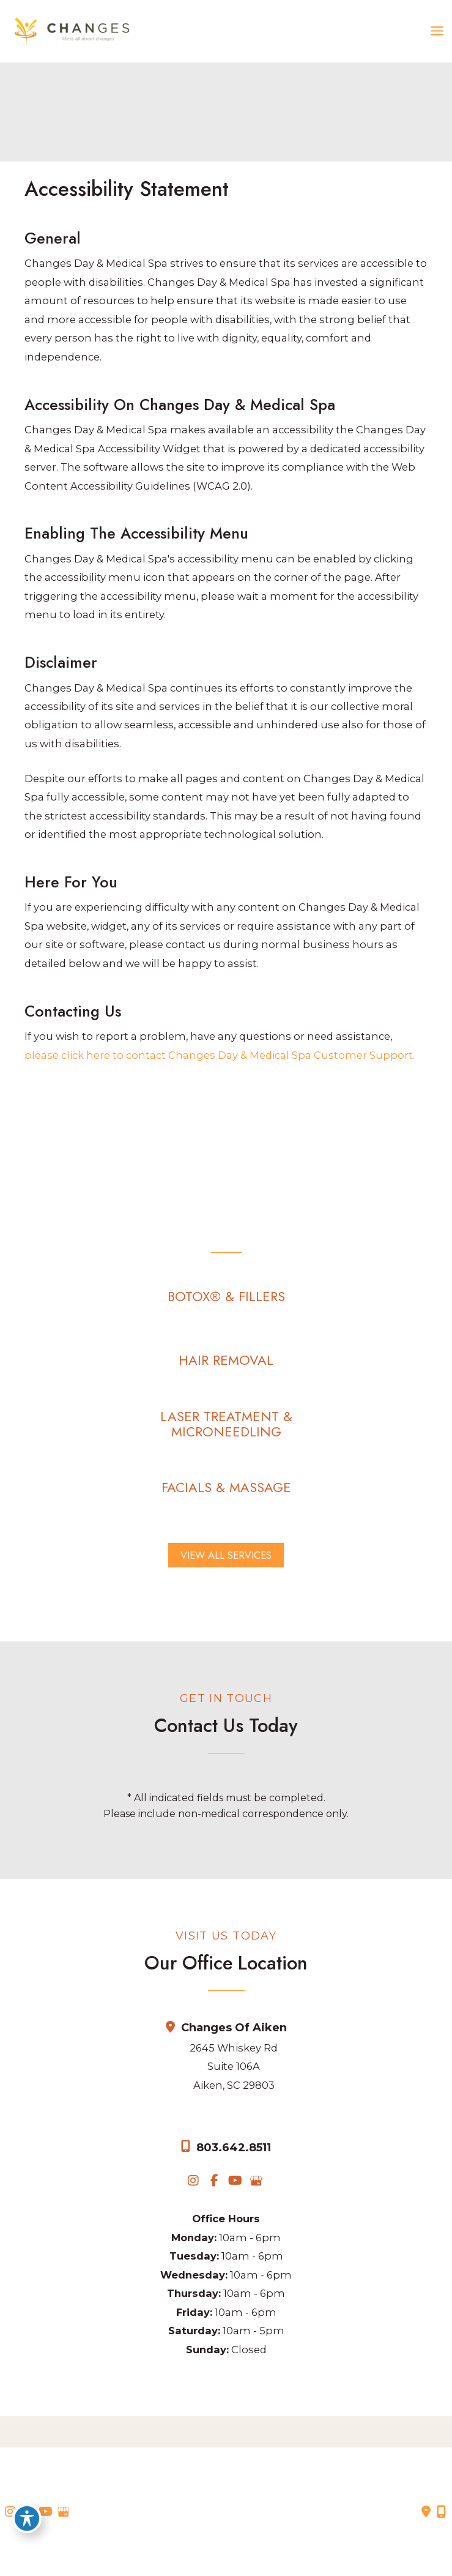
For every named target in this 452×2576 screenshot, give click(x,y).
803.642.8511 (233, 2147)
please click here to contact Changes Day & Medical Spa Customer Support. (219, 1055)
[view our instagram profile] (193, 2181)
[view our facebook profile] (214, 2181)
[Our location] (441, 2511)
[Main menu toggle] (436, 31)
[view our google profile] (255, 2181)
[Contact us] (426, 2511)
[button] (226, 1296)
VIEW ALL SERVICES (226, 1555)
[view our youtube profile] (235, 2181)
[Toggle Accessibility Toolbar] (27, 2518)
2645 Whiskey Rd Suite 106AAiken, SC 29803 (234, 2066)
